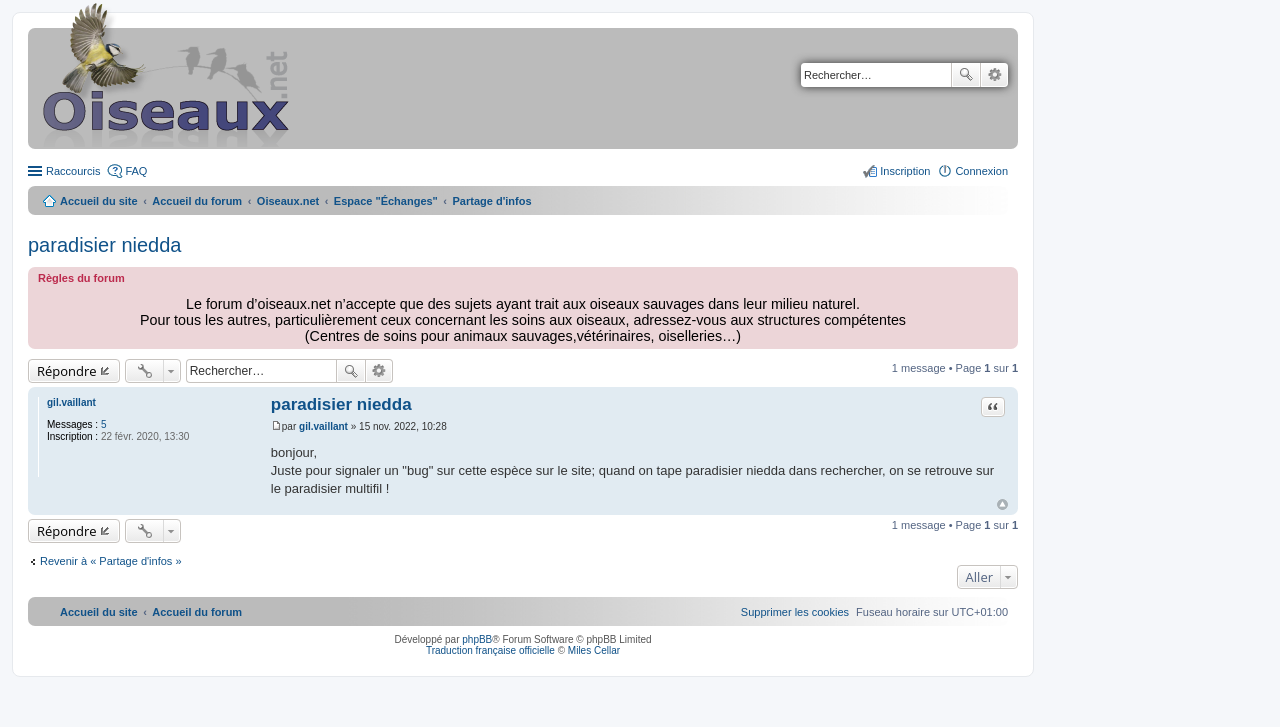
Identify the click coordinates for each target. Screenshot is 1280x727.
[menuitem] (795, 612)
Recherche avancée (994, 75)
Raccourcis (73, 171)
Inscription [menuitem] (905, 171)
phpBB (477, 639)
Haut (1002, 504)
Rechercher (966, 75)
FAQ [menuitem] (136, 171)
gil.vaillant (71, 402)
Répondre (67, 371)
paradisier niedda (104, 245)
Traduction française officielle (490, 650)
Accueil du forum (197, 201)
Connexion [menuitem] (981, 171)
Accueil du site (99, 201)
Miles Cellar (594, 650)
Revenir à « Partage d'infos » (111, 561)
